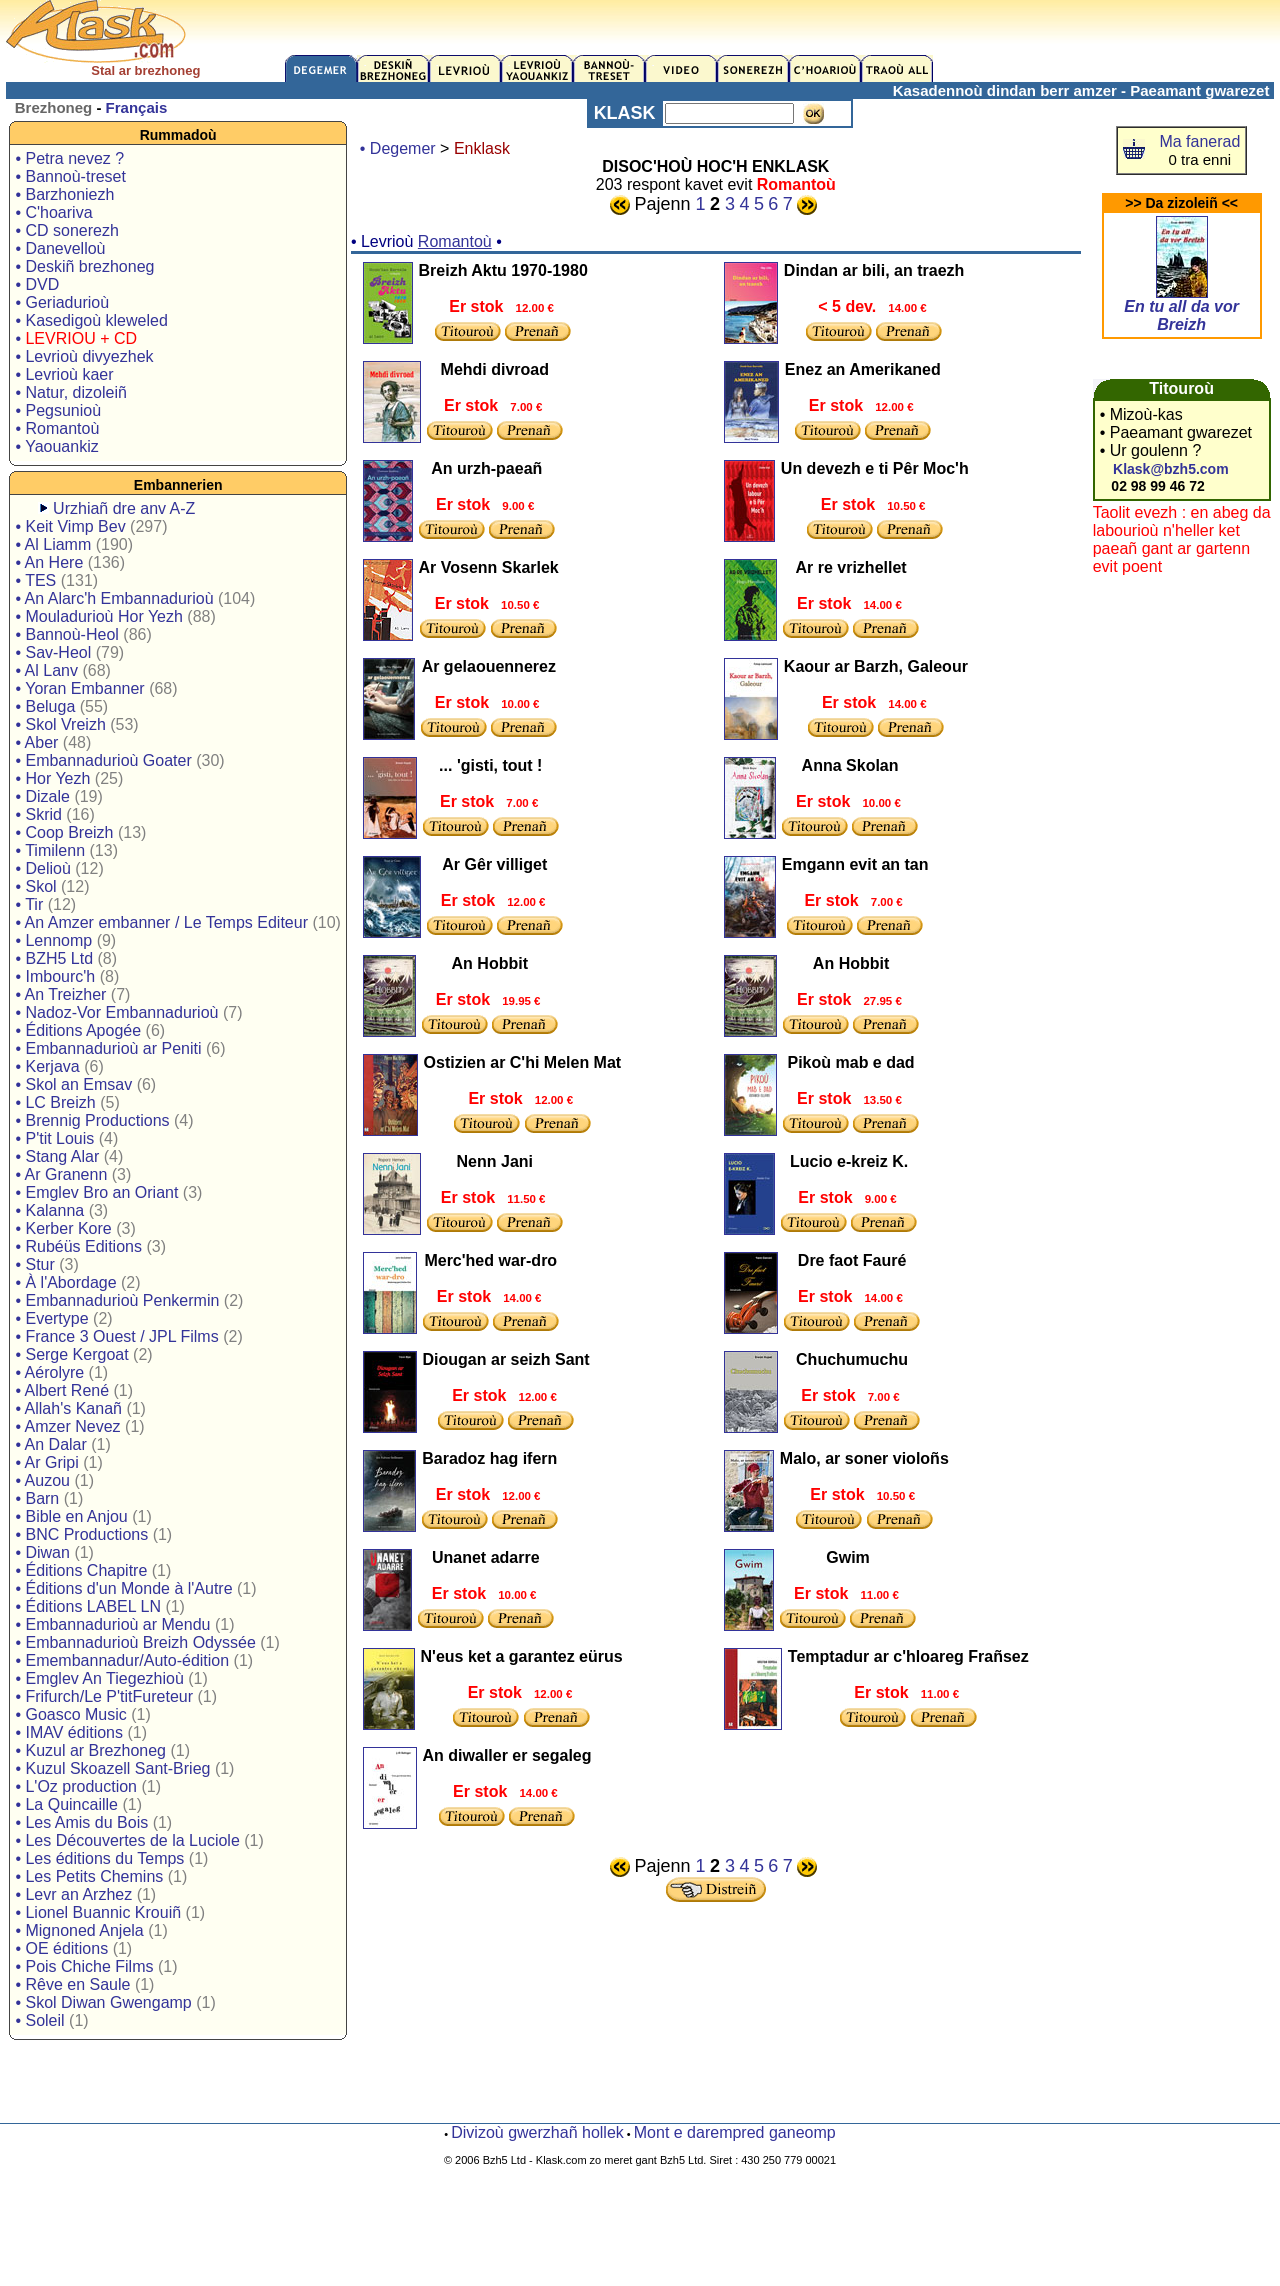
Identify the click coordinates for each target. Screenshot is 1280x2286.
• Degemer (398, 148)
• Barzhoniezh (64, 194)
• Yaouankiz (56, 446)
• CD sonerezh (66, 230)
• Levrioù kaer (64, 374)
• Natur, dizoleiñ (70, 392)
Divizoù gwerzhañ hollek (537, 2132)
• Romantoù (57, 428)
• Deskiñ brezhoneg (84, 266)
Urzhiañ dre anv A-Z (124, 508)
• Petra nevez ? (69, 158)
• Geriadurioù (62, 302)
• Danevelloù (60, 248)
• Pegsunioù (58, 410)
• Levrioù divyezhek (84, 356)
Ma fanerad (1199, 141)
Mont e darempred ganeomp (735, 2132)
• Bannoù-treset (70, 176)
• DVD (37, 284)
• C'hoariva (53, 212)
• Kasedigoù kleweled (91, 320)
